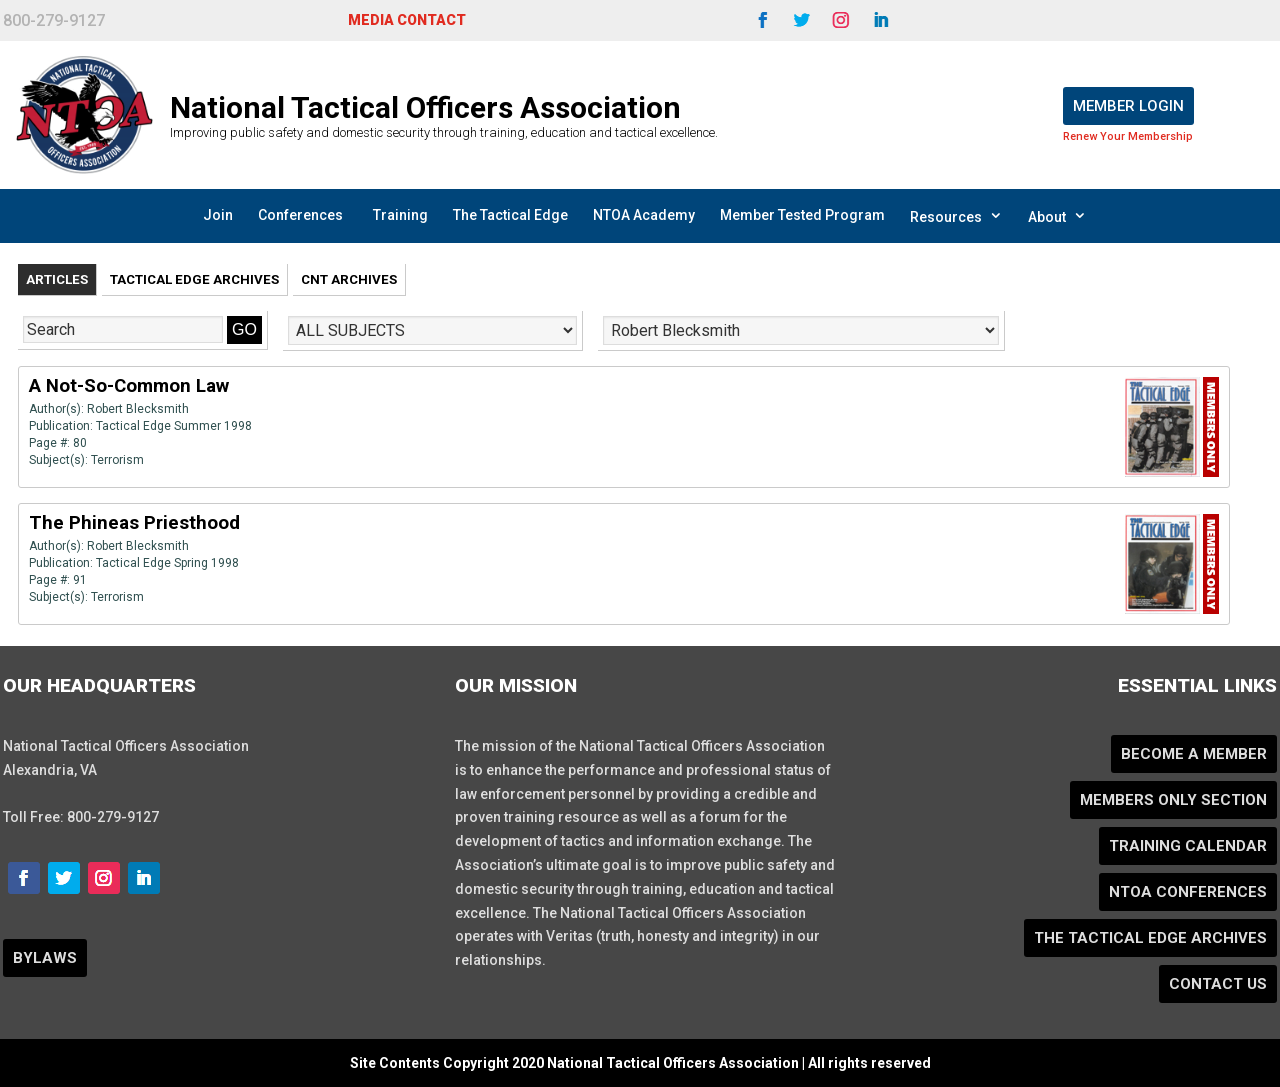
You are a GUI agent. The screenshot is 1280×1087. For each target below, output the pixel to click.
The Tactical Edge (510, 215)
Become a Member (1194, 754)
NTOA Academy (644, 215)
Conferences (300, 215)
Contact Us (1218, 984)
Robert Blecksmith (138, 409)
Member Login (1128, 106)
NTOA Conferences (1188, 892)
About (1057, 216)
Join (218, 215)
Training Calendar (1188, 846)
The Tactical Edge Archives (1150, 938)
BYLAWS (45, 958)
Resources (956, 216)
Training (400, 215)
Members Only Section (1173, 800)
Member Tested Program (802, 215)
